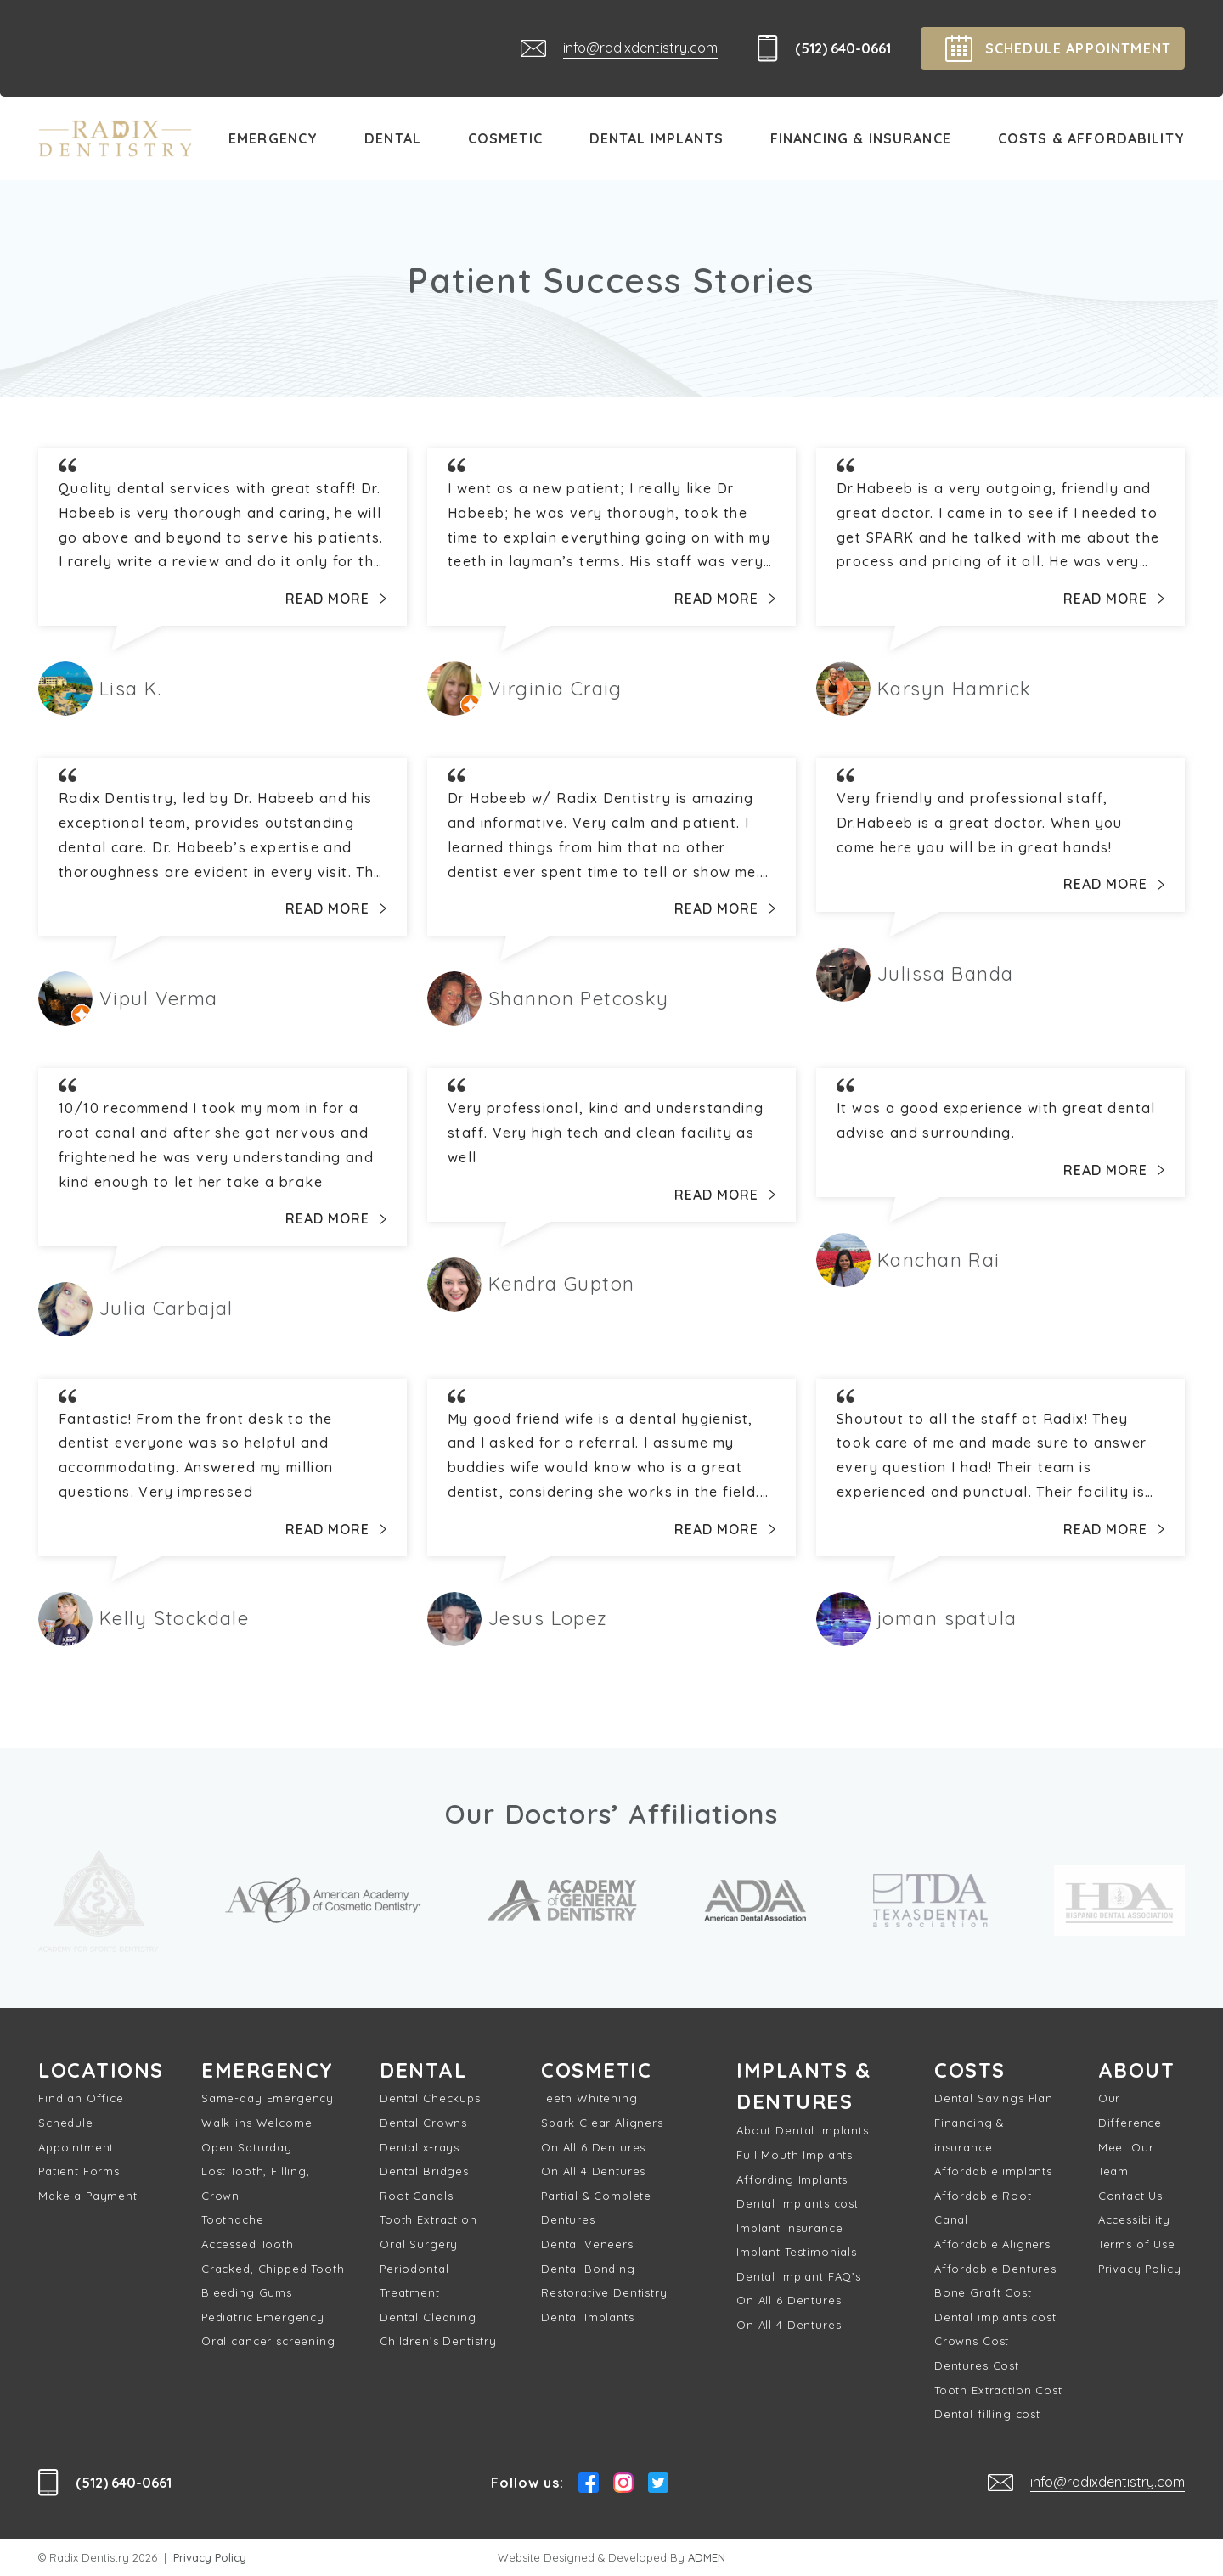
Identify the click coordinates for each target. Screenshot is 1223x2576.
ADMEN (706, 2557)
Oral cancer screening (268, 2341)
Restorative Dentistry (604, 2293)
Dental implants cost (797, 2204)
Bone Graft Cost (983, 2293)
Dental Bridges (424, 2172)
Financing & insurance (969, 2136)
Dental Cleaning (428, 2317)
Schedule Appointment (76, 2136)
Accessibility (1134, 2220)
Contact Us (1130, 2195)
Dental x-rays (419, 2147)
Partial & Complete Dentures (596, 2208)
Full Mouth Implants (794, 2156)
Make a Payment (88, 2195)
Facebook (588, 2482)
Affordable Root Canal (983, 2208)
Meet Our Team (1126, 2159)
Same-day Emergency (267, 2099)
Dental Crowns (423, 2123)
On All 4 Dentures (593, 2172)
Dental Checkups (430, 2099)
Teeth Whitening (589, 2099)
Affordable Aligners (992, 2244)
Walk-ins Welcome (256, 2123)
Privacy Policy (1139, 2268)
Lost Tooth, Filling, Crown (255, 2184)
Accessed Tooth (247, 2244)
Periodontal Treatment (414, 2281)
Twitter (658, 2482)
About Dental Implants (802, 2131)
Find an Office (81, 2099)
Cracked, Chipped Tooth (272, 2268)
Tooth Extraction (428, 2220)
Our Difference (1130, 2111)
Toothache (232, 2220)
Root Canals (416, 2195)
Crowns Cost (971, 2341)
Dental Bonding (588, 2268)
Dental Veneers (587, 2244)
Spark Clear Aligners (602, 2123)
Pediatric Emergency (262, 2317)
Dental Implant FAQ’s (798, 2277)
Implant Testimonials (796, 2252)
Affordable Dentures (995, 2268)
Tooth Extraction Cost (998, 2390)
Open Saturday (246, 2147)
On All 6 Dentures (593, 2147)
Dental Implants (587, 2317)
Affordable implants (993, 2172)
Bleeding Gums (246, 2293)
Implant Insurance (789, 2229)
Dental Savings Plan (993, 2099)
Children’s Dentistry (438, 2341)
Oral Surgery (419, 2244)
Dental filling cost (987, 2414)
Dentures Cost (976, 2365)
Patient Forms (79, 2172)
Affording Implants (792, 2180)
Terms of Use (1136, 2244)
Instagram (623, 2482)
